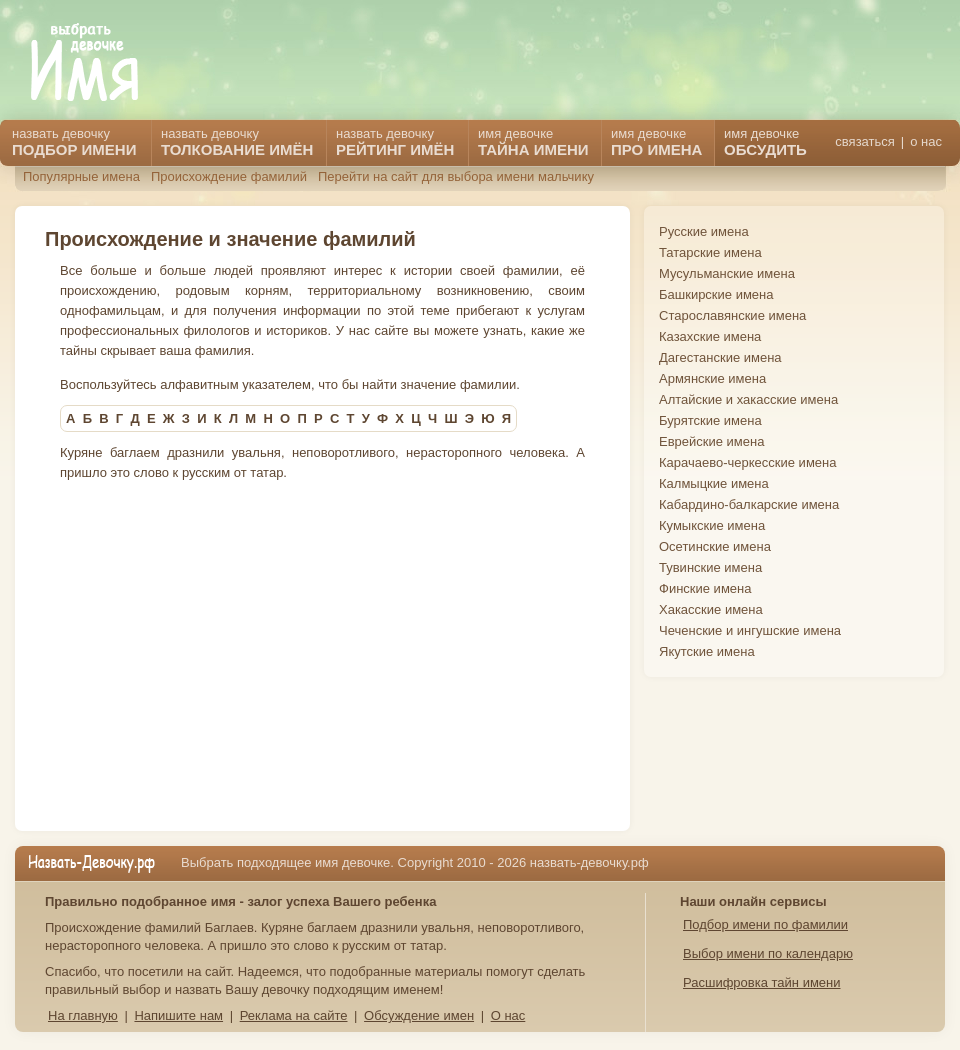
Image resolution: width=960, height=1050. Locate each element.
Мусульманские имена (727, 273)
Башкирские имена (716, 294)
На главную (83, 1015)
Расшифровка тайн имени (762, 982)
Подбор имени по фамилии (765, 924)
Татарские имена (710, 252)
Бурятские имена (710, 420)
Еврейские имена (711, 441)
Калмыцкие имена (714, 483)
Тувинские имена (710, 567)
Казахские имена (710, 336)
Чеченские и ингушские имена (750, 630)
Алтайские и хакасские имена (748, 399)
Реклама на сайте (294, 1015)
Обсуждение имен (419, 1015)
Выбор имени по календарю (768, 953)
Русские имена (704, 231)
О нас (508, 1015)
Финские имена (705, 588)
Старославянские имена (732, 315)
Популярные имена (81, 176)
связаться (864, 141)
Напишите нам (178, 1015)
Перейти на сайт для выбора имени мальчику (456, 176)
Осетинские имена (715, 546)
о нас (926, 141)
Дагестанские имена (720, 357)
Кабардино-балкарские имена (749, 504)
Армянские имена (712, 378)
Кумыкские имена (712, 525)
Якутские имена (707, 651)
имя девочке (765, 142)
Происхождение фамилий (229, 176)
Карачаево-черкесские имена (747, 462)
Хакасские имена (711, 609)
